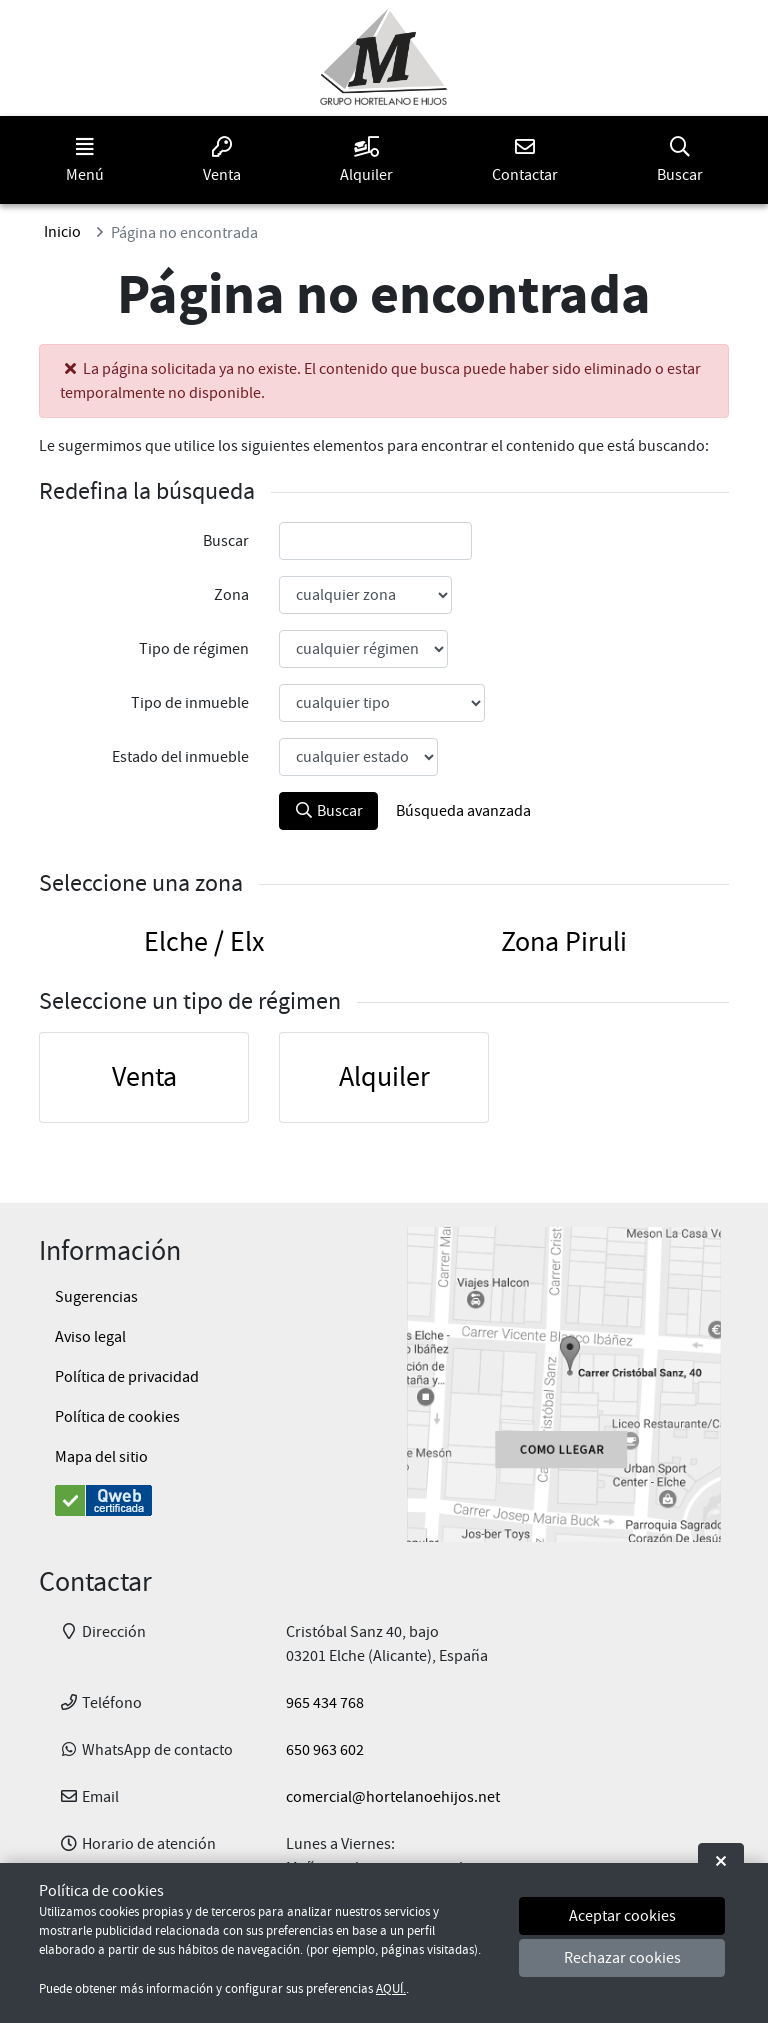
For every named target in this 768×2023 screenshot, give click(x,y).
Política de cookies (117, 1417)
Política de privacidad (127, 1377)
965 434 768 (325, 1703)
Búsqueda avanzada (463, 811)
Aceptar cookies (622, 1916)
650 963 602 (325, 1750)
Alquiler (384, 1077)
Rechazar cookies (622, 1958)
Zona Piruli (564, 942)
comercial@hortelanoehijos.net (393, 1797)
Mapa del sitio (101, 1457)
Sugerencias (96, 1297)
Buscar (328, 811)
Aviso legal (90, 1337)
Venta (144, 1077)
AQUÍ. (391, 1989)
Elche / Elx (204, 942)
